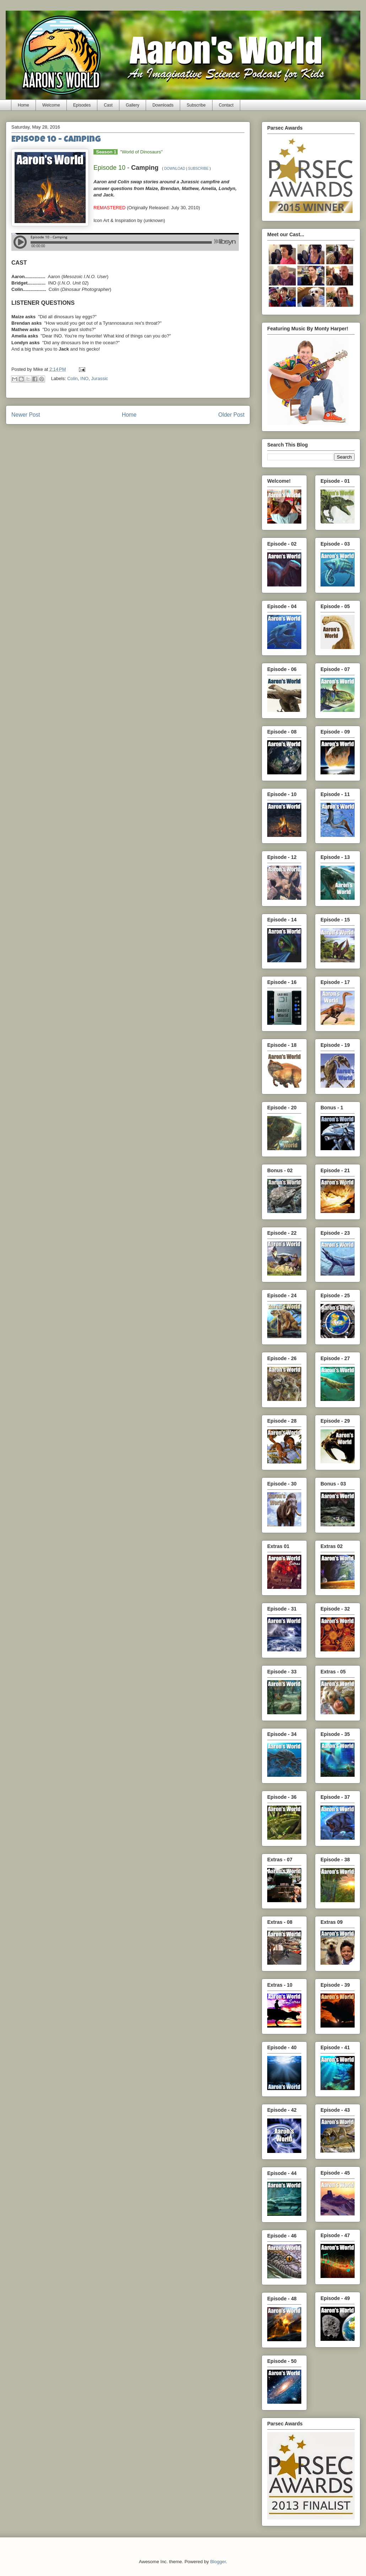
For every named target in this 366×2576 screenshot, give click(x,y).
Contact (226, 105)
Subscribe (196, 105)
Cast (108, 105)
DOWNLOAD (174, 169)
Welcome (51, 105)
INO (84, 378)
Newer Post (25, 415)
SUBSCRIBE (198, 169)
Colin (72, 378)
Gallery (132, 105)
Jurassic (99, 378)
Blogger (218, 2561)
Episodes (82, 105)
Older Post (231, 415)
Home (23, 105)
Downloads (162, 105)
